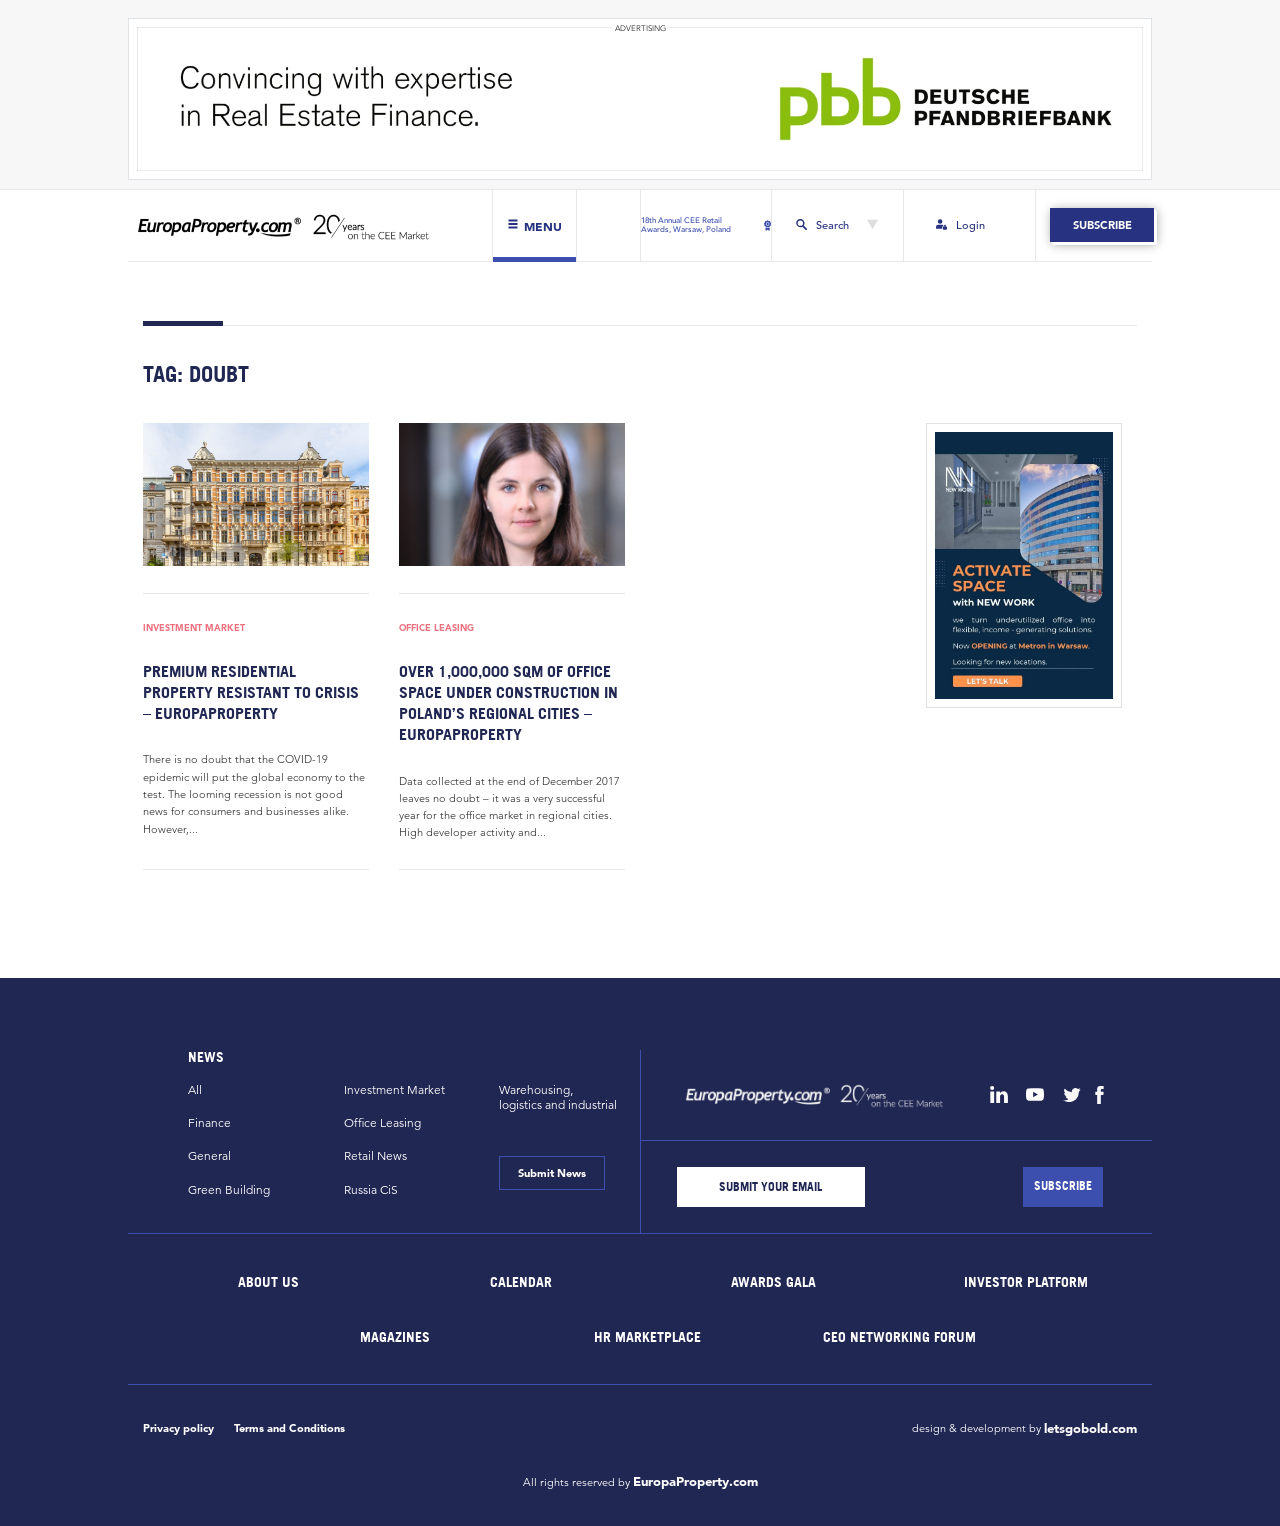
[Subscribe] (1063, 1187)
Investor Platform (1026, 1280)
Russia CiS (371, 1189)
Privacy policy (178, 1428)
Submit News (552, 1173)
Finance (209, 1122)
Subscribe (1101, 225)
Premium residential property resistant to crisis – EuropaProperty (251, 692)
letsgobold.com (1090, 1429)
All (195, 1089)
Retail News (375, 1155)
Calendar (521, 1280)
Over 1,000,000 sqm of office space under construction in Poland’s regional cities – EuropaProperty (508, 702)
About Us (269, 1280)
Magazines (395, 1335)
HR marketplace (647, 1335)
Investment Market (194, 628)
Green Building (229, 1189)
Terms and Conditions (289, 1428)
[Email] (771, 1187)
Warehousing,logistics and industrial (558, 1097)
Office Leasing (436, 628)
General (209, 1155)
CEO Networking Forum (899, 1335)
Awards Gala (773, 1280)
